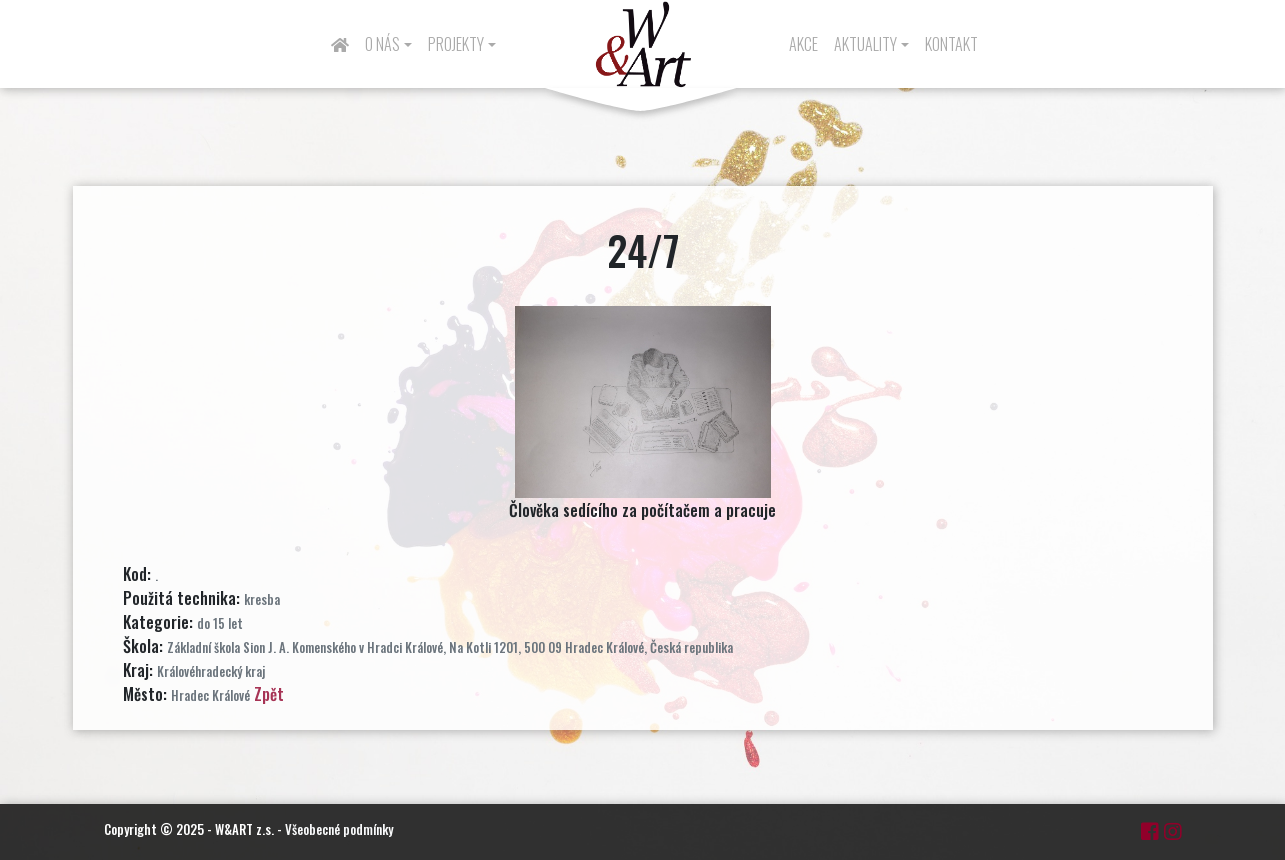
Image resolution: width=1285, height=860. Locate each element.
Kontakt (951, 44)
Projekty (456, 44)
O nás (382, 44)
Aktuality (865, 44)
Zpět (269, 694)
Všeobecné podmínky (339, 829)
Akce (803, 44)
